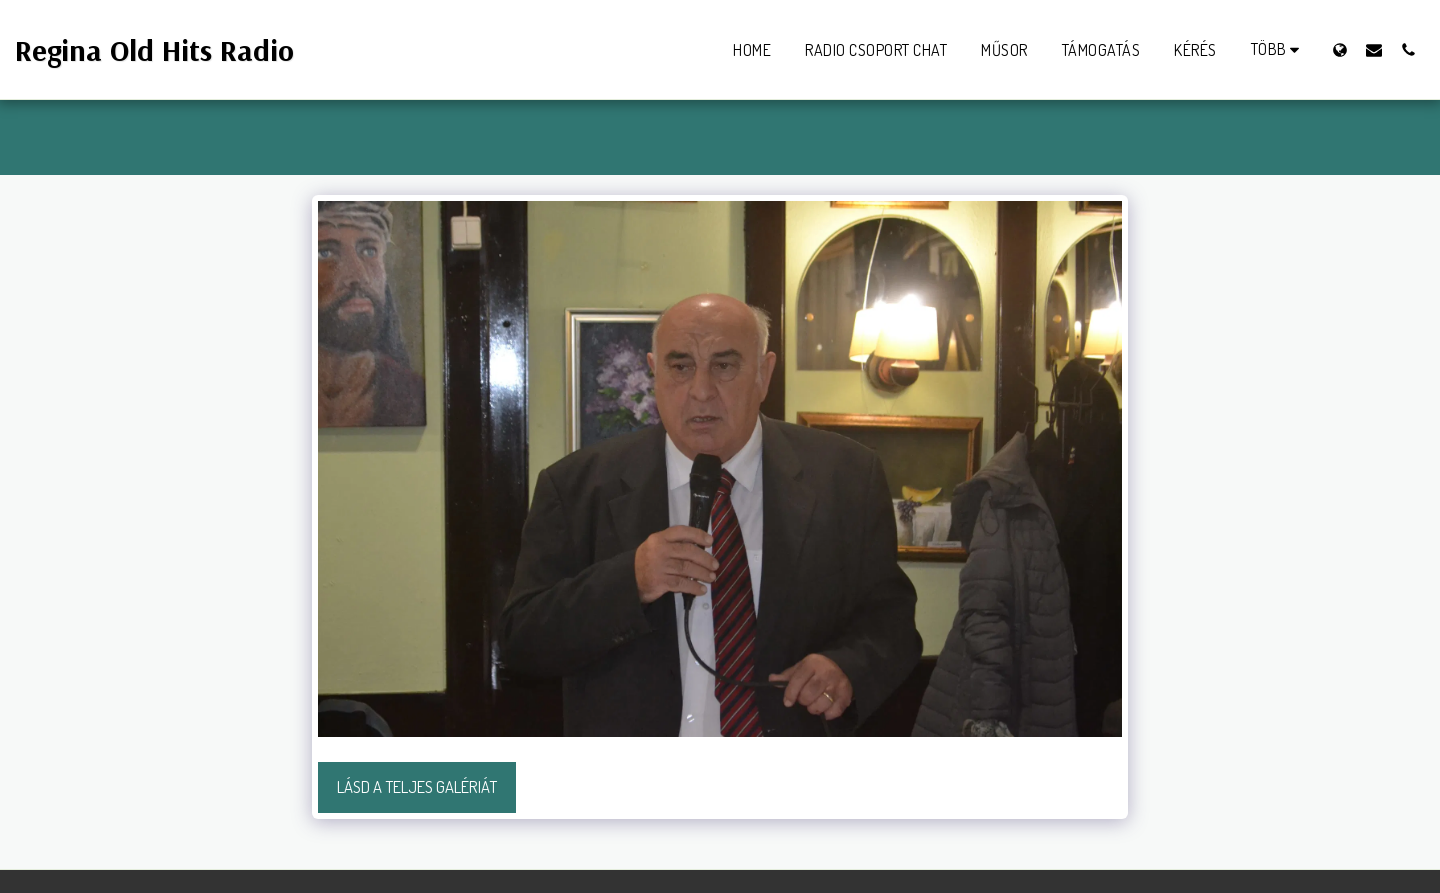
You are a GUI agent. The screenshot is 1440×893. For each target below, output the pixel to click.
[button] (1374, 49)
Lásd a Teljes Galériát (417, 786)
